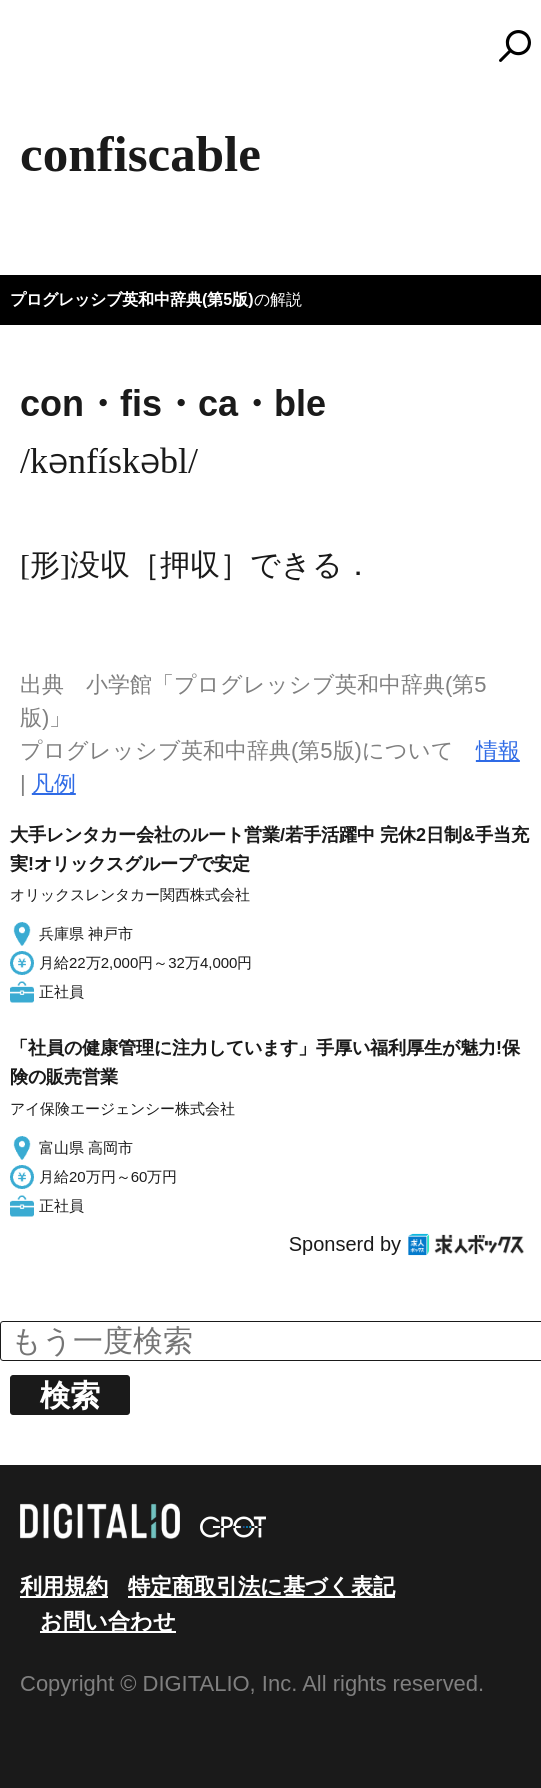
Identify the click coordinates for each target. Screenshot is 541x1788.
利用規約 (64, 1586)
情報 (498, 750)
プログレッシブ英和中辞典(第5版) (132, 299)
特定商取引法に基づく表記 (261, 1586)
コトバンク (280, 46)
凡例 (54, 783)
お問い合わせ (108, 1621)
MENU (50, 55)
